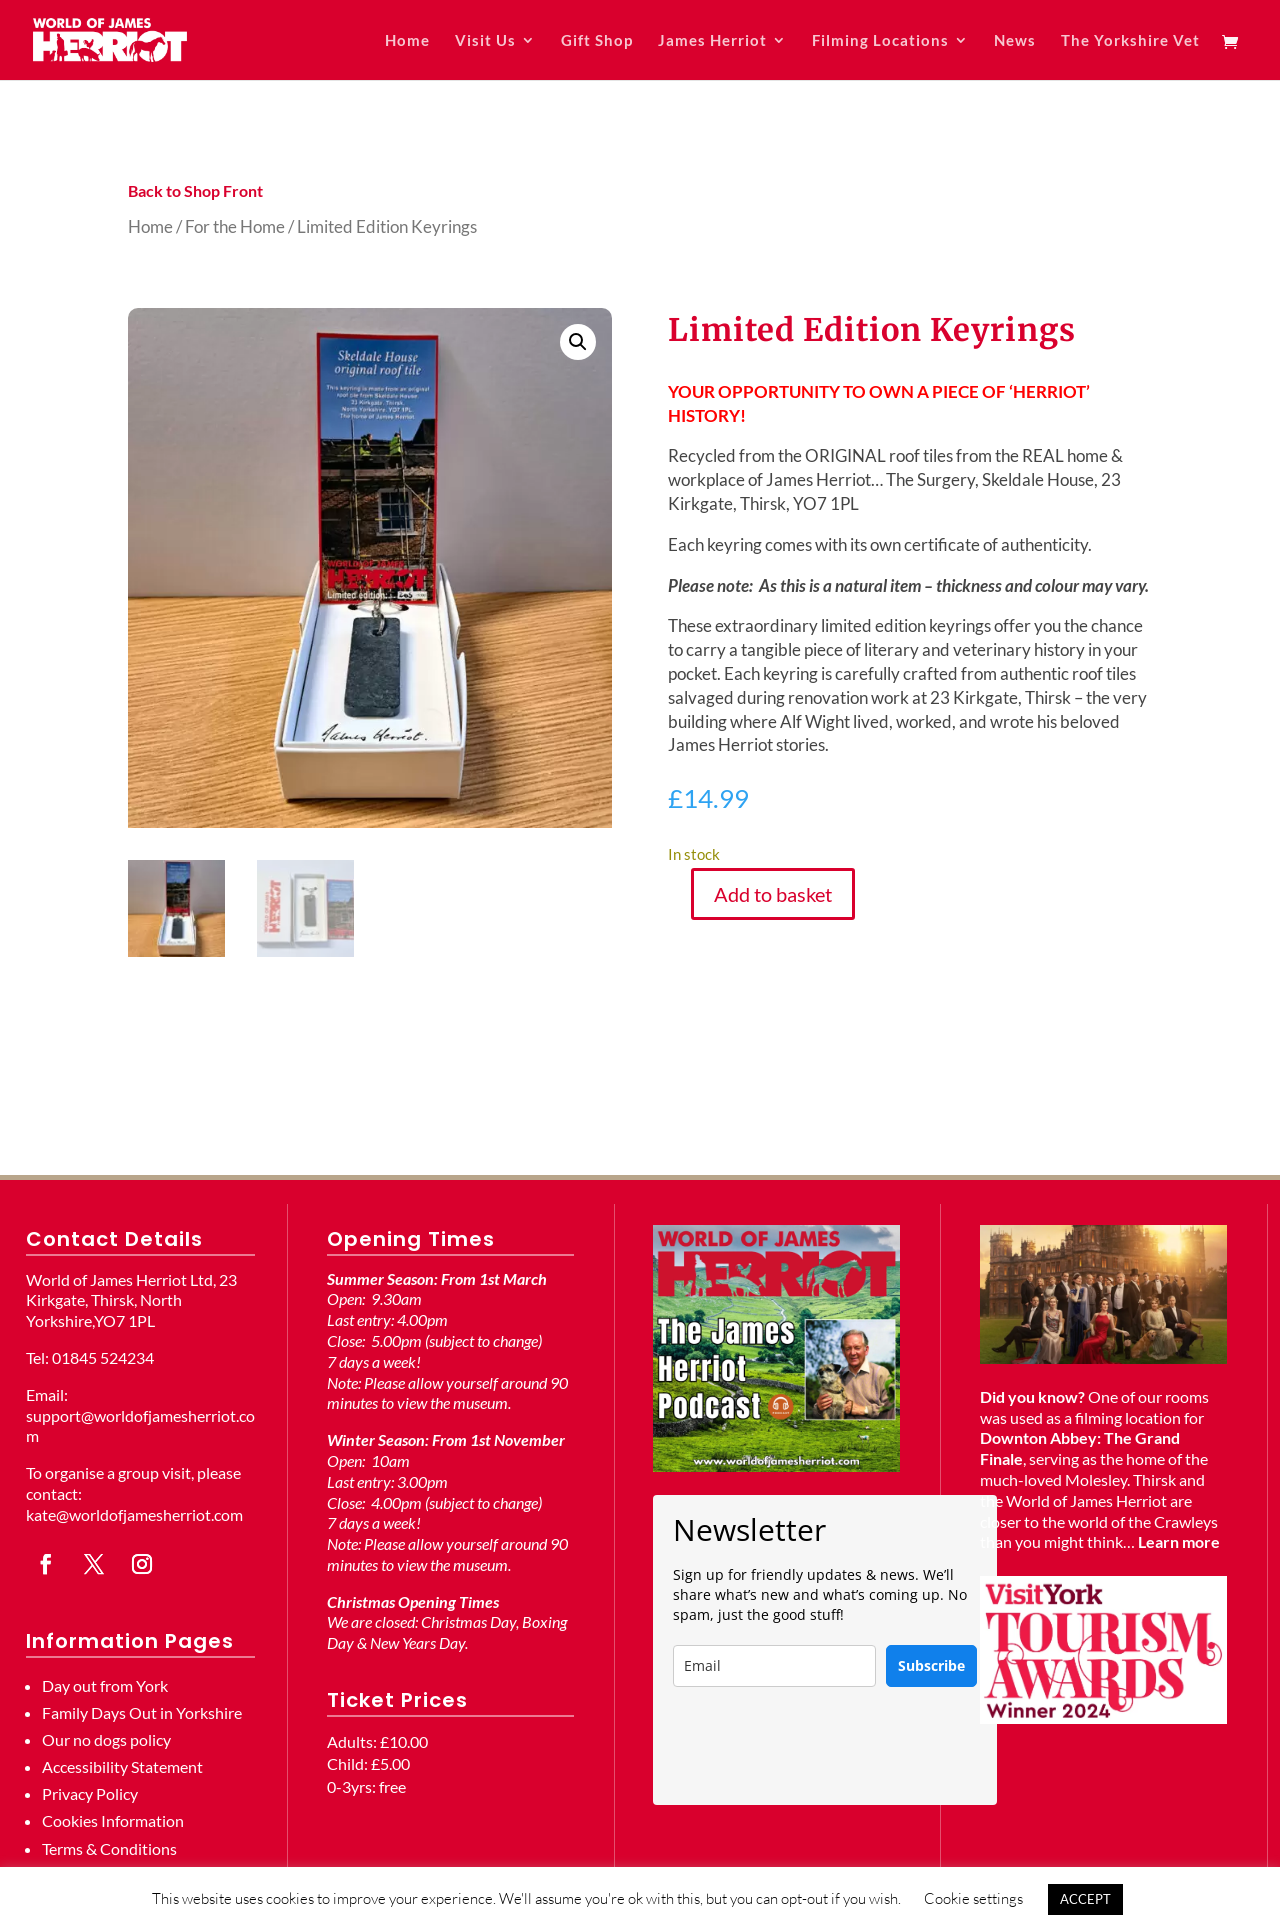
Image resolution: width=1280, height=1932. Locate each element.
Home (407, 41)
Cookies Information (113, 1820)
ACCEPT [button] (1085, 1899)
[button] (578, 342)
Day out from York (105, 1685)
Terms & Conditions (109, 1848)
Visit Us (485, 41)
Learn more (1179, 1541)
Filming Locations (880, 41)
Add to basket (773, 894)
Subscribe (931, 1665)
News (1015, 41)
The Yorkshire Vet (1130, 41)
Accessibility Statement (122, 1766)
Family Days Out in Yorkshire (142, 1712)
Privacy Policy (90, 1793)
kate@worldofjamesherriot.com (134, 1514)
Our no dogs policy (106, 1739)
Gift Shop (597, 41)
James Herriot (712, 41)
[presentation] (825, 1746)
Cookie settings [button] (973, 1898)
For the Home (235, 226)
